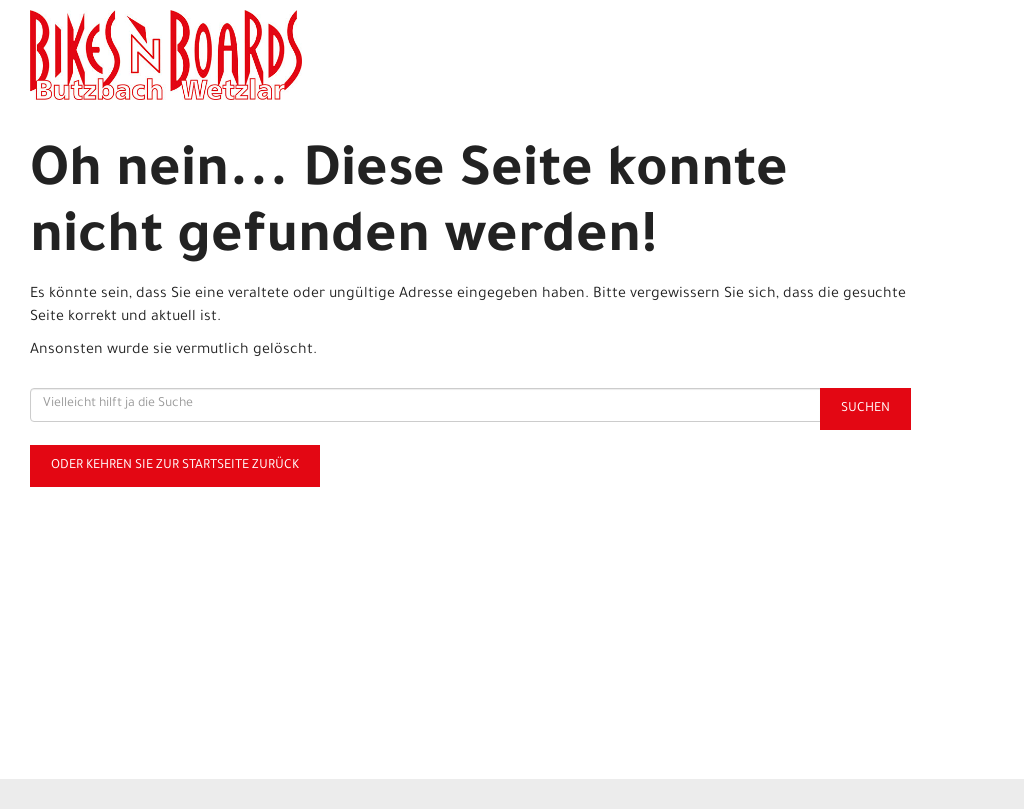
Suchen (865, 409)
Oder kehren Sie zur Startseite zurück (175, 466)
